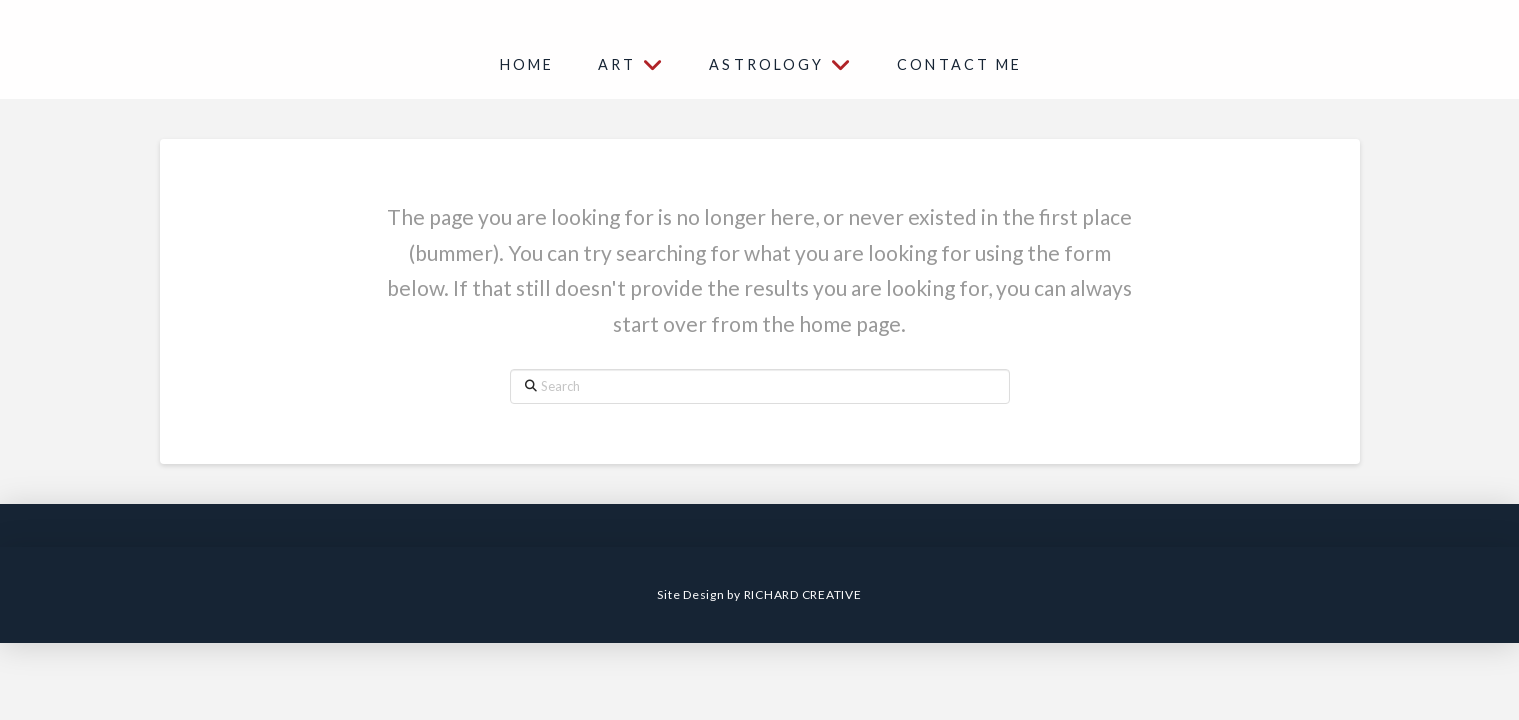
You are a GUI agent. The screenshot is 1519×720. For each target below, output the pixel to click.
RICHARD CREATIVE (803, 594)
